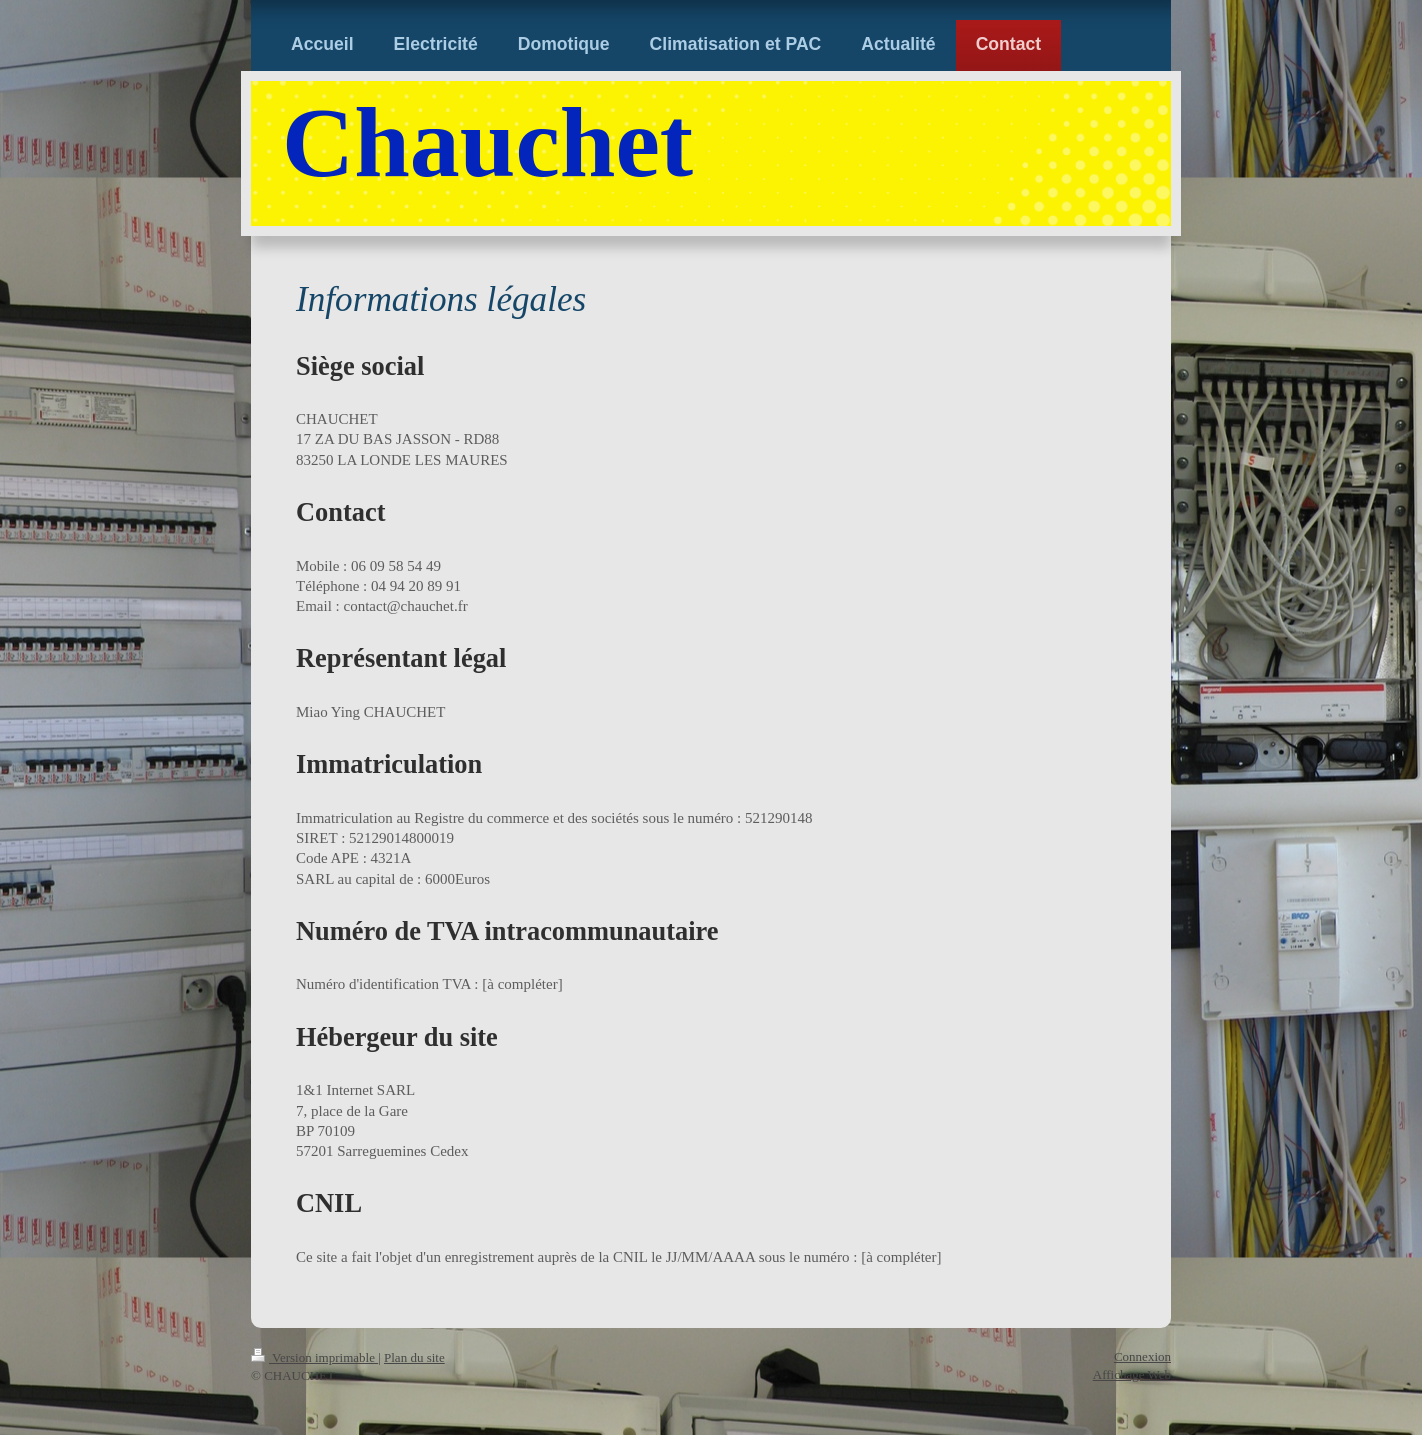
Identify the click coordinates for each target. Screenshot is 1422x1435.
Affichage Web (1132, 1374)
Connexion (1142, 1356)
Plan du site (414, 1357)
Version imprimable (314, 1357)
